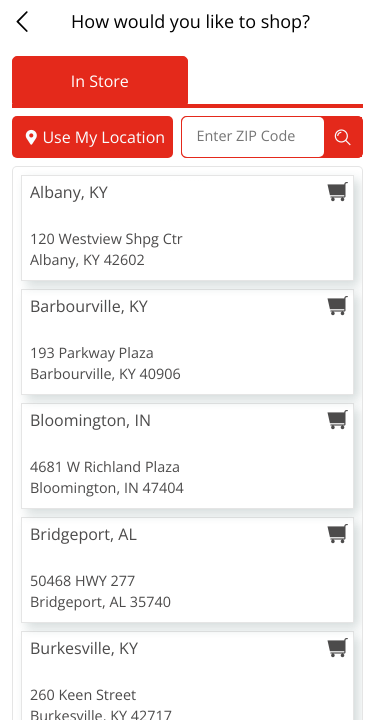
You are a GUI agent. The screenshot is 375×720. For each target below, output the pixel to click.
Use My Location (92, 137)
